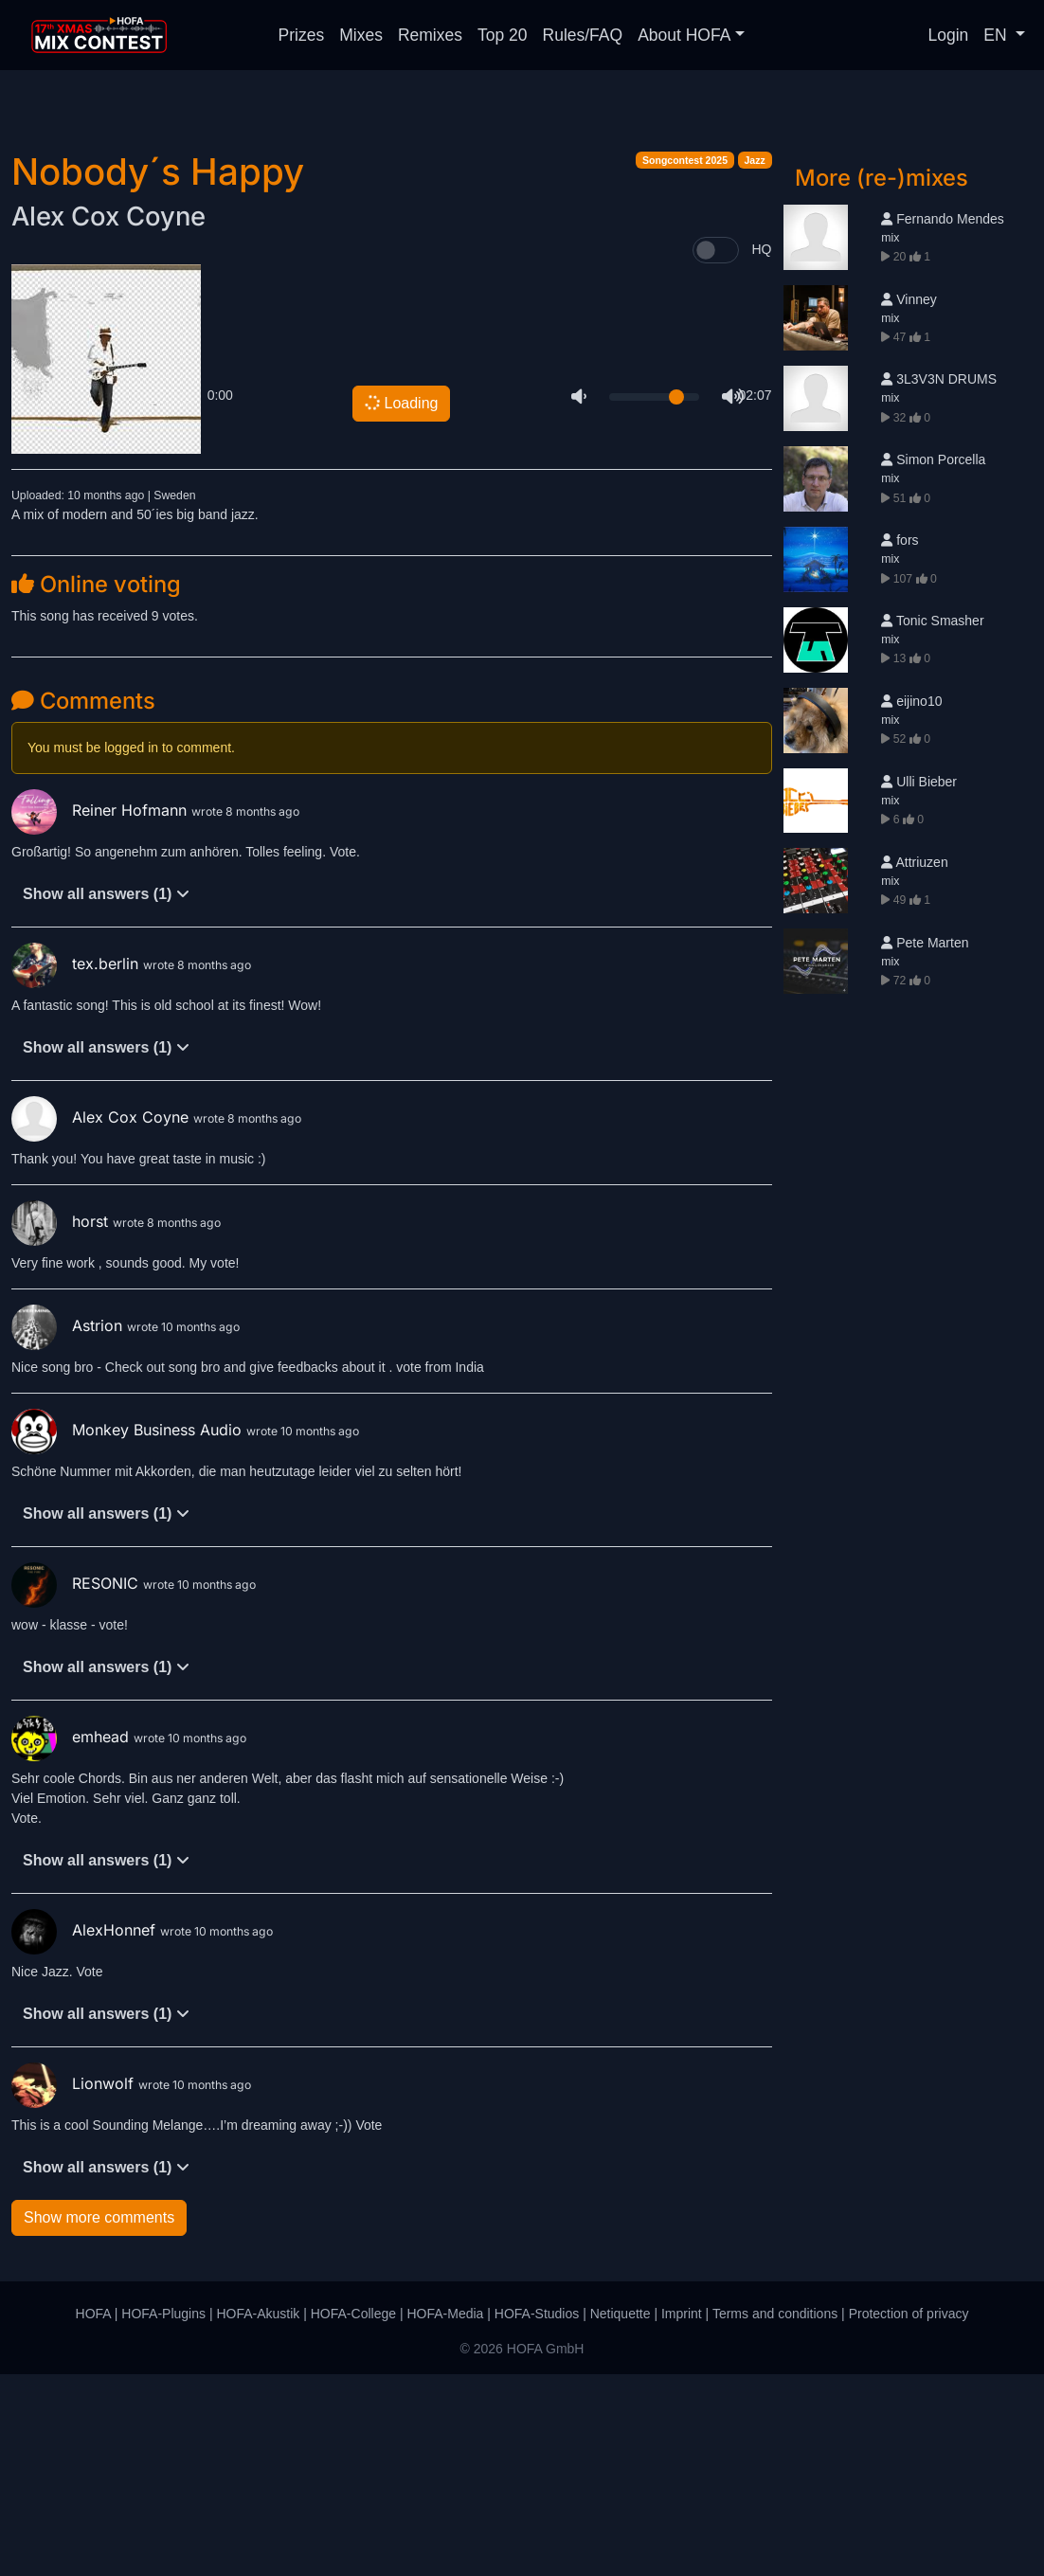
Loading (400, 604)
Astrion (69, 1527)
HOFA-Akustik (257, 2515)
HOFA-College (353, 2515)
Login (948, 35)
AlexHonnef (85, 2131)
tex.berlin (77, 1165)
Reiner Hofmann (101, 1011)
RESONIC (77, 1784)
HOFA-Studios (537, 2515)
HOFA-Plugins (163, 2515)
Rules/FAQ (583, 35)
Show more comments (99, 2419)
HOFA (93, 2515)
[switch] (716, 452)
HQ (762, 451)
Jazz (755, 362)
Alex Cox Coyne (108, 418)
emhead (72, 1938)
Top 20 (502, 35)
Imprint (681, 2515)
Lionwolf (74, 2285)
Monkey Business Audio (128, 1631)
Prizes (302, 35)
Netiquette (620, 2515)
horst (62, 1423)
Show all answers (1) (106, 1096)
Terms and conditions (774, 2515)
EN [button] (997, 35)
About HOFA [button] (684, 35)
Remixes (430, 35)
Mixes (361, 35)
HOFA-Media (444, 2515)
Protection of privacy (909, 2515)
